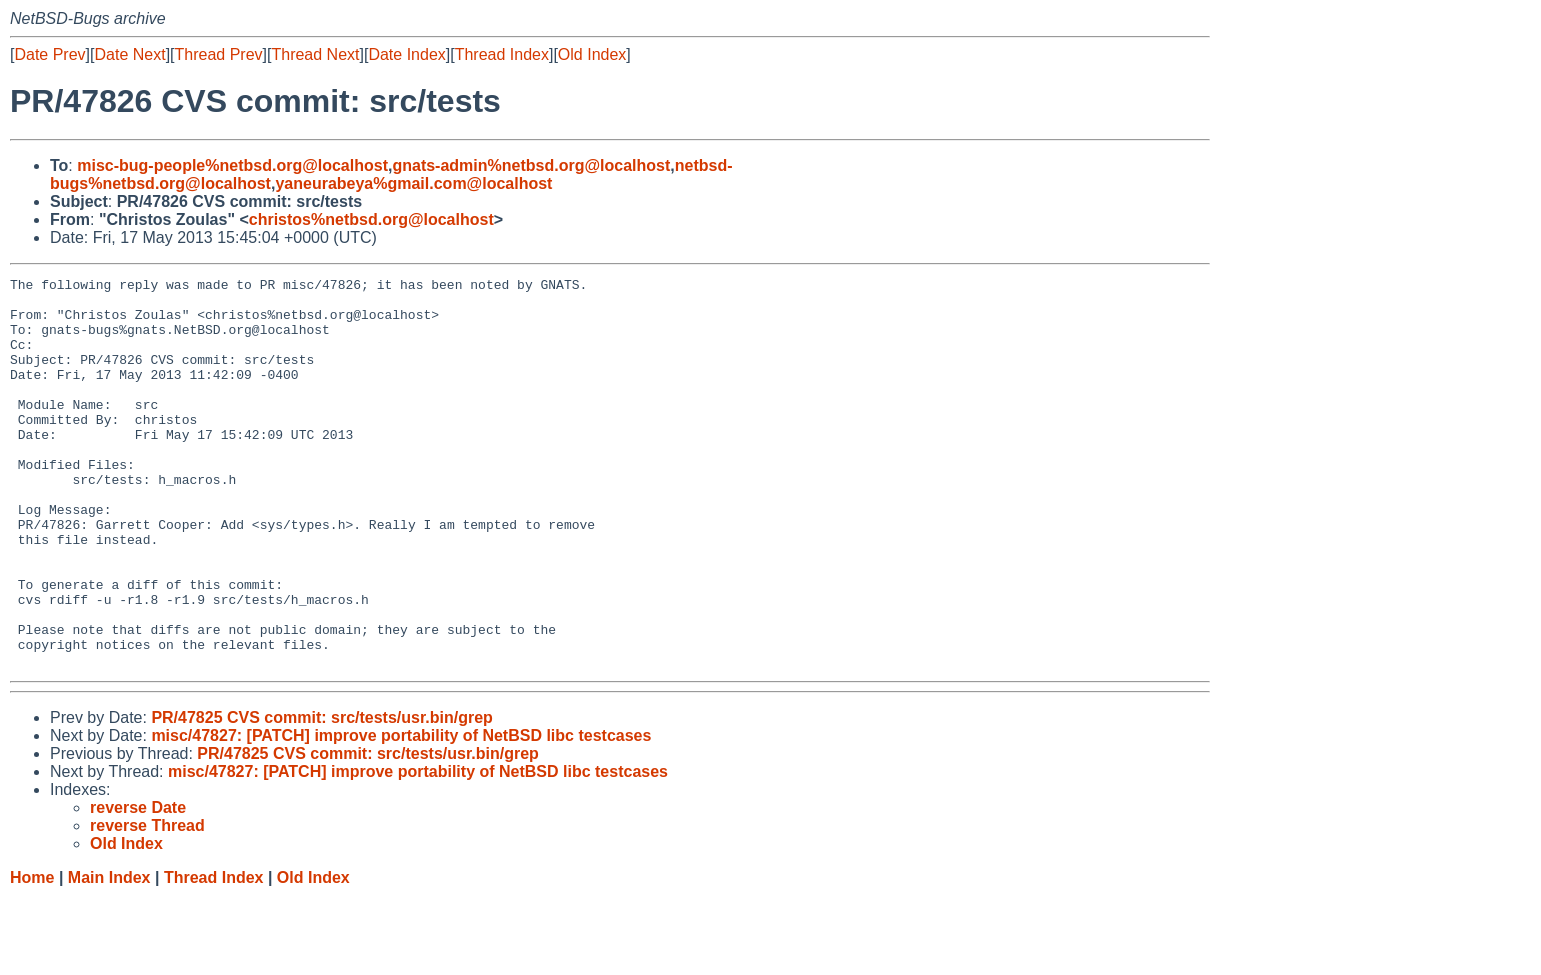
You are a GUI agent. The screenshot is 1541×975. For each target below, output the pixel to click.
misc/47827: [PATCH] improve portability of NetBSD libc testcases (401, 813)
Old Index (592, 54)
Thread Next (315, 54)
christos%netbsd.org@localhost (371, 219)
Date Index (406, 54)
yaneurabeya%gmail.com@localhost (413, 183)
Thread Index (502, 54)
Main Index (109, 955)
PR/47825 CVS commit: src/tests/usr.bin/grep (321, 795)
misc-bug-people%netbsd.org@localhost (232, 165)
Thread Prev (219, 54)
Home (32, 955)
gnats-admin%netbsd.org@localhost (531, 165)
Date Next (129, 54)
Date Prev (49, 54)
